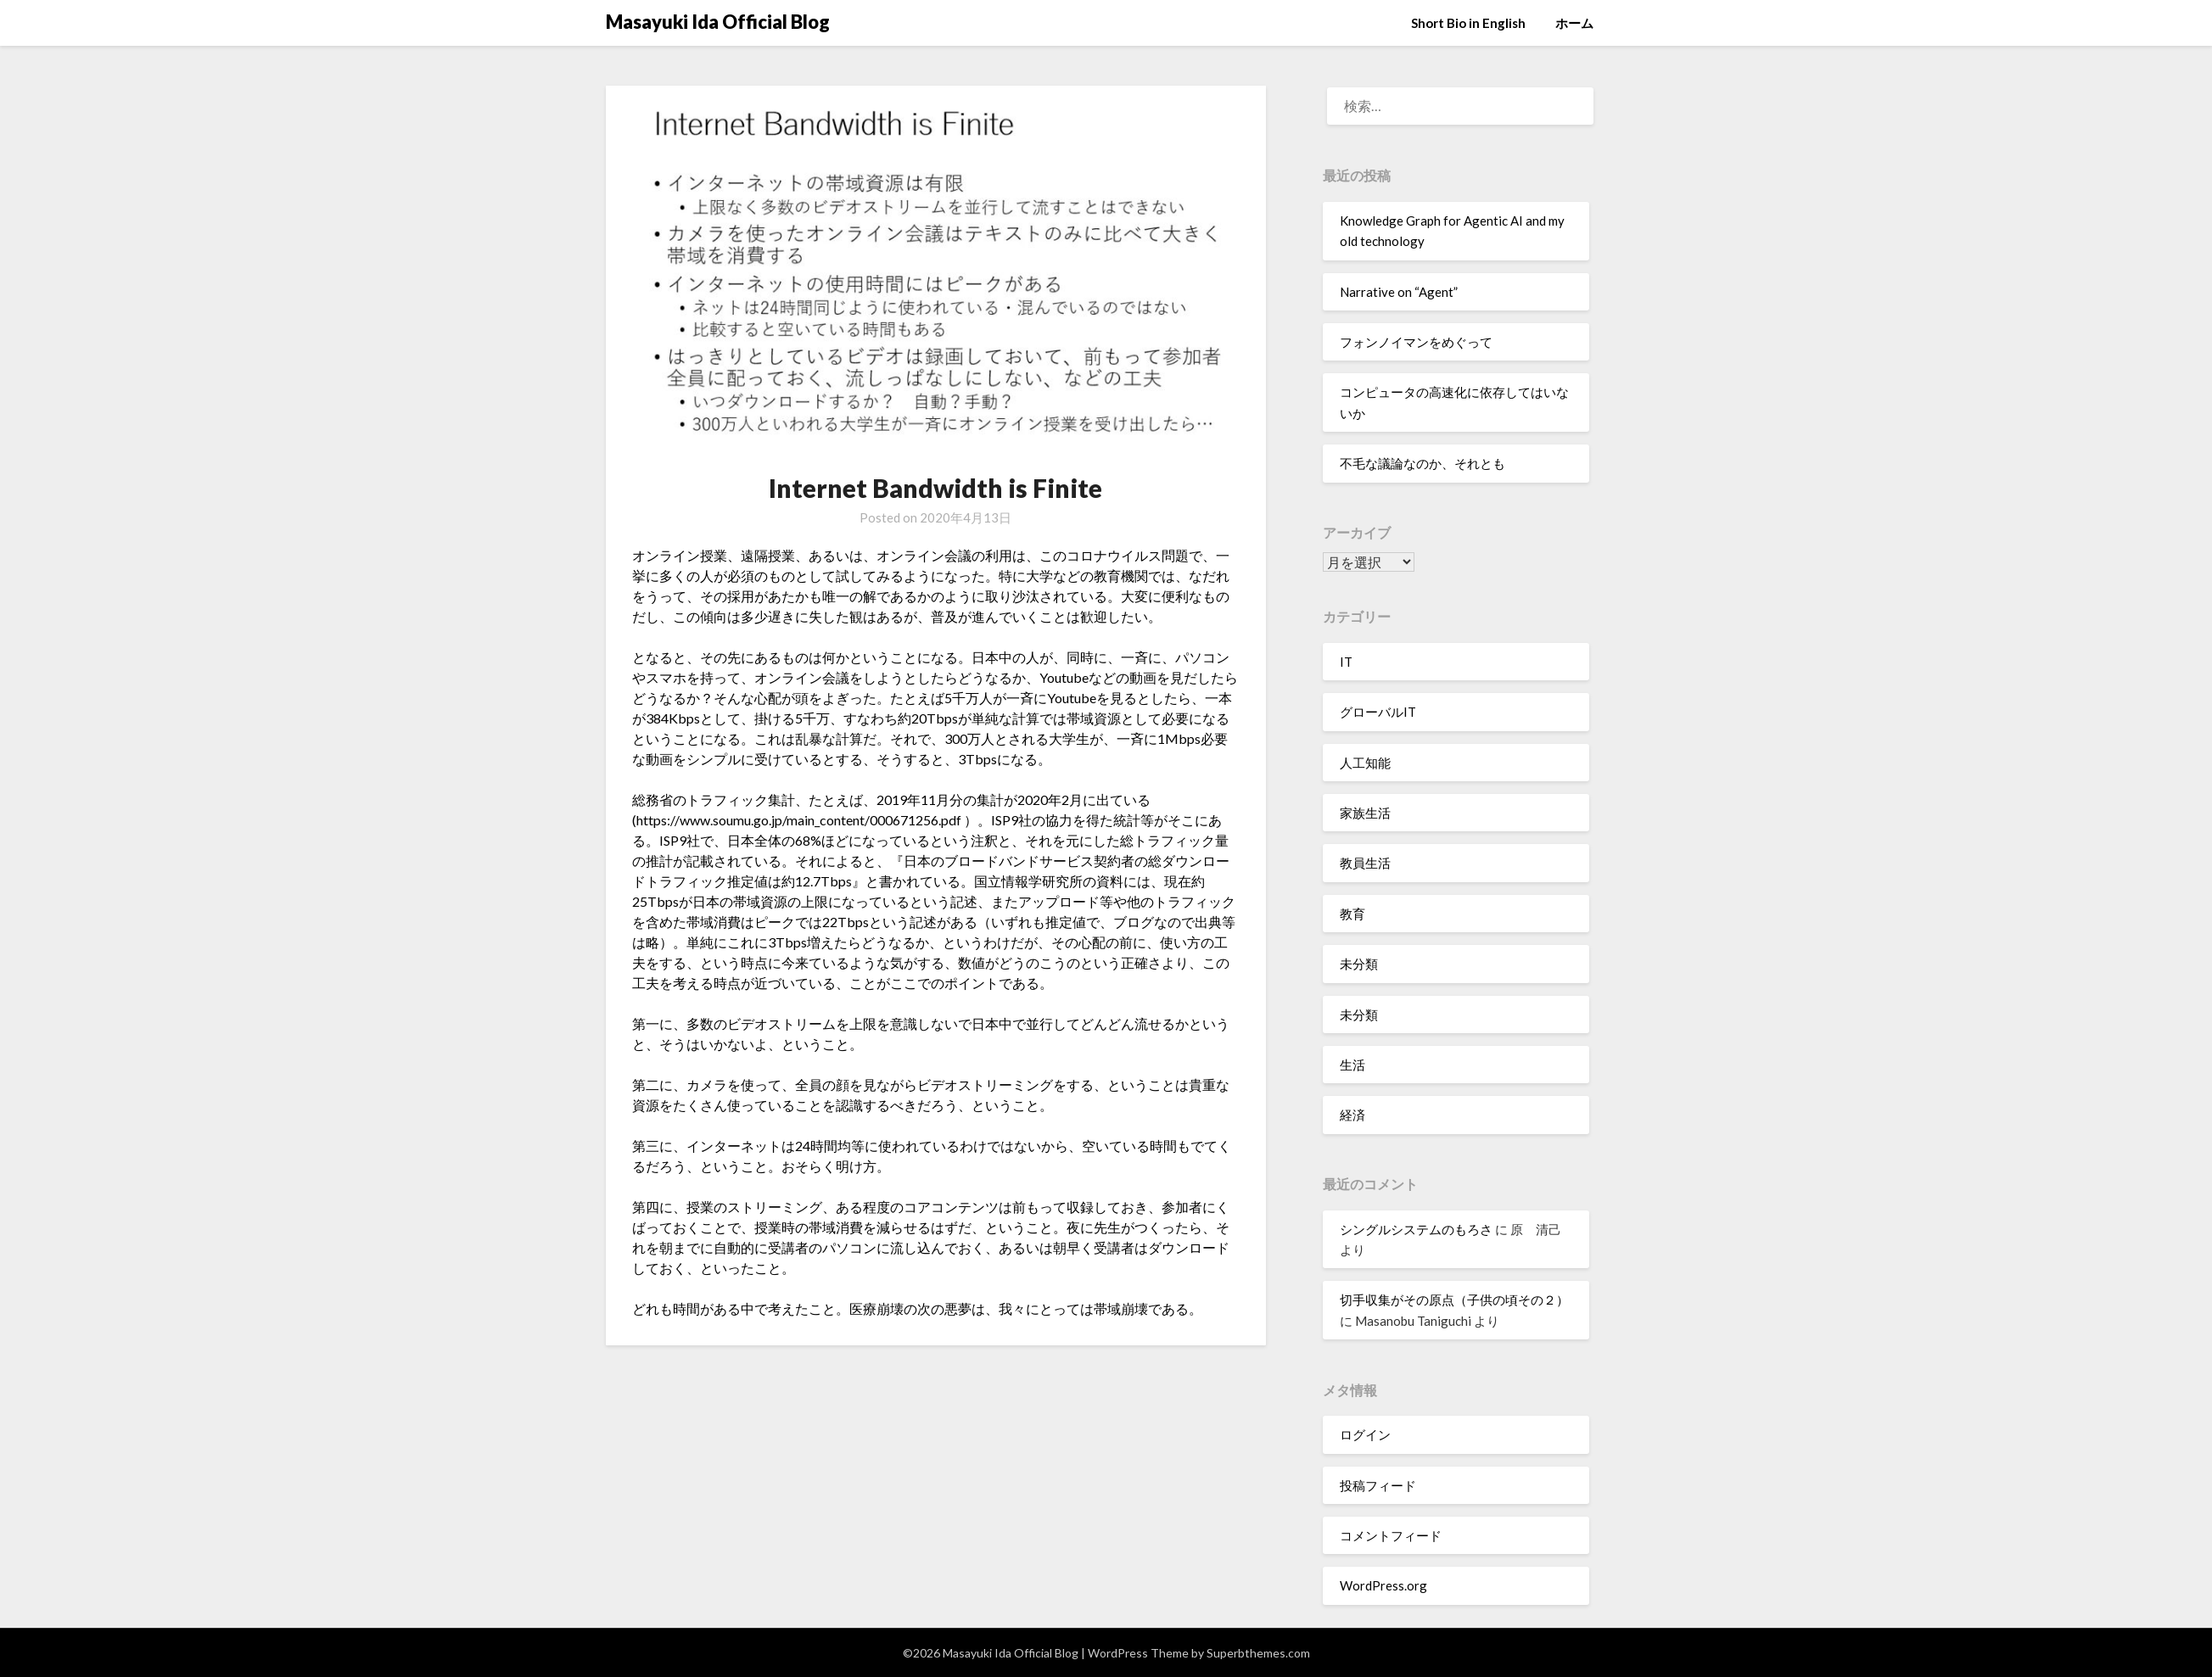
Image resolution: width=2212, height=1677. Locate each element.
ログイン (1365, 1434)
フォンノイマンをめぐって (1416, 341)
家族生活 (1365, 812)
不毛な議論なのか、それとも (1422, 463)
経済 (1352, 1114)
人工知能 (1365, 762)
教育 (1352, 913)
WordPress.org (1383, 1585)
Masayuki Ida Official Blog (718, 21)
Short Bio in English (1468, 23)
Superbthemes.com (1258, 1653)
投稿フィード (1378, 1485)
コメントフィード (1391, 1535)
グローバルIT (1378, 711)
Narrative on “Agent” (1399, 291)
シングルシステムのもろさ (1416, 1229)
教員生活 (1365, 862)
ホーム (1574, 23)
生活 (1352, 1064)
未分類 (1359, 963)
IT (1346, 661)
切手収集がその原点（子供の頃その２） (1454, 1299)
